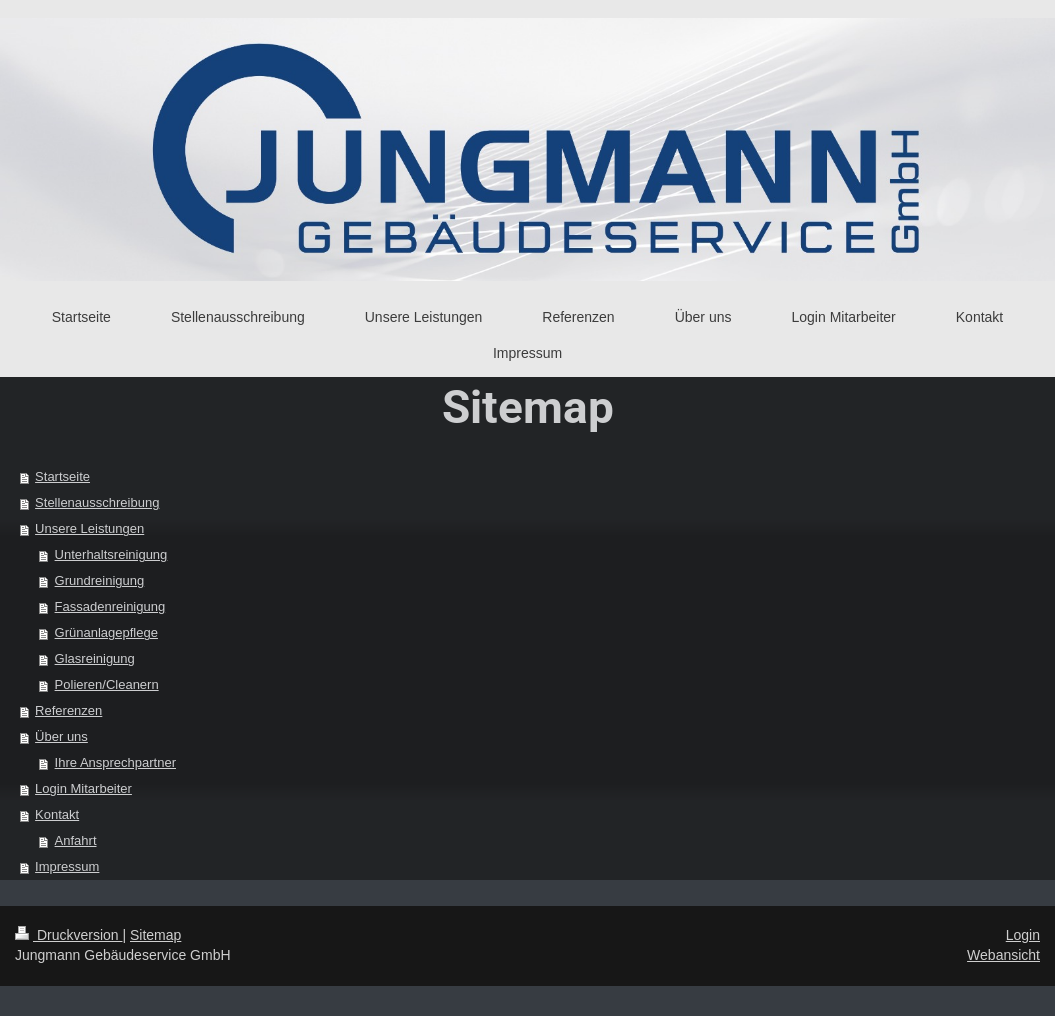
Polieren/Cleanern (107, 684)
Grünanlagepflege (106, 632)
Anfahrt (76, 840)
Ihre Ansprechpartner (115, 762)
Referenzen (68, 710)
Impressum (67, 866)
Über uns (61, 736)
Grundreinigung (100, 580)
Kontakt (57, 814)
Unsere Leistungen (89, 528)
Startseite (62, 476)
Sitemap (155, 935)
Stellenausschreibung (97, 502)
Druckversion (68, 935)
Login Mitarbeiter (83, 788)
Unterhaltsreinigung (111, 554)
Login (1023, 935)
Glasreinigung (95, 658)
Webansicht (1003, 955)
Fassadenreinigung (110, 606)
